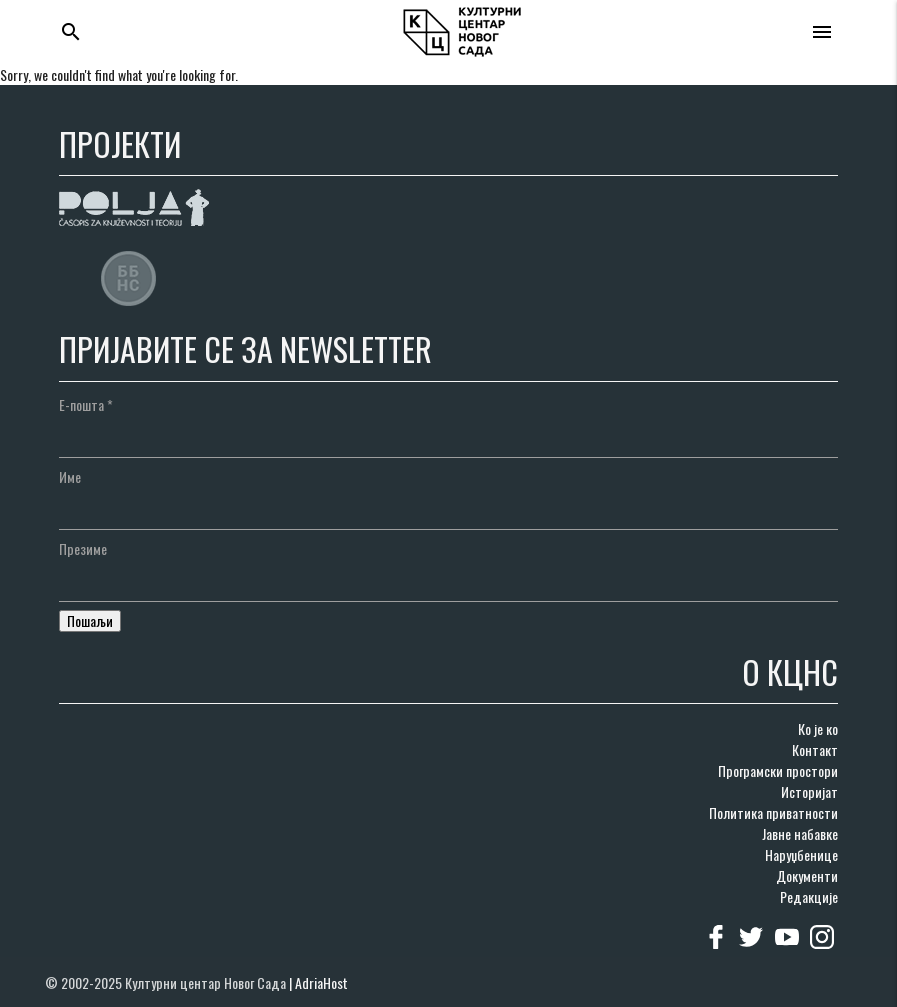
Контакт (815, 749)
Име (70, 476)
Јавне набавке (800, 833)
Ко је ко (818, 728)
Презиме (83, 548)
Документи (807, 875)
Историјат (809, 791)
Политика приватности (773, 812)
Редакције (809, 896)
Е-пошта (86, 404)
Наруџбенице (801, 854)
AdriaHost (321, 982)
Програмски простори (778, 770)
